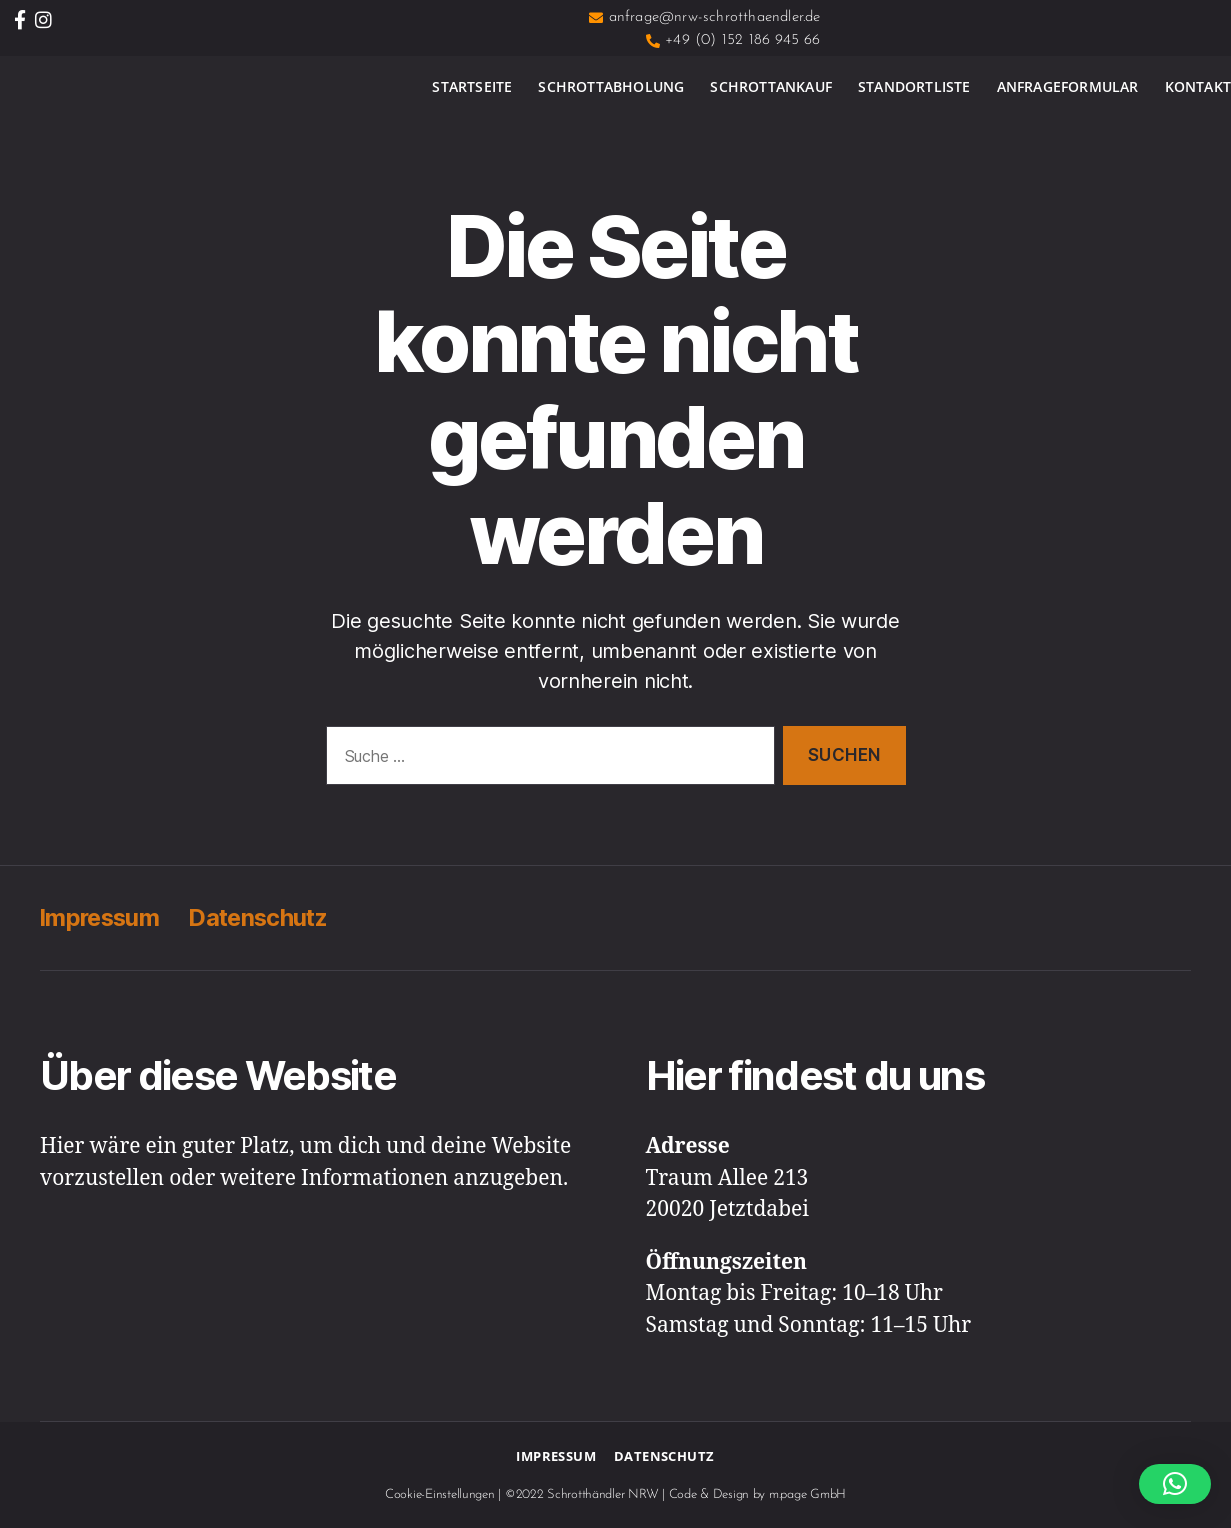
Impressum (102, 917)
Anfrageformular (1068, 86)
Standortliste (914, 86)
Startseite (472, 86)
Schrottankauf (771, 86)
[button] (1175, 1484)
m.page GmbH (807, 1494)
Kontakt (1198, 86)
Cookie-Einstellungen (440, 1494)
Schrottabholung (611, 86)
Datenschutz (266, 917)
